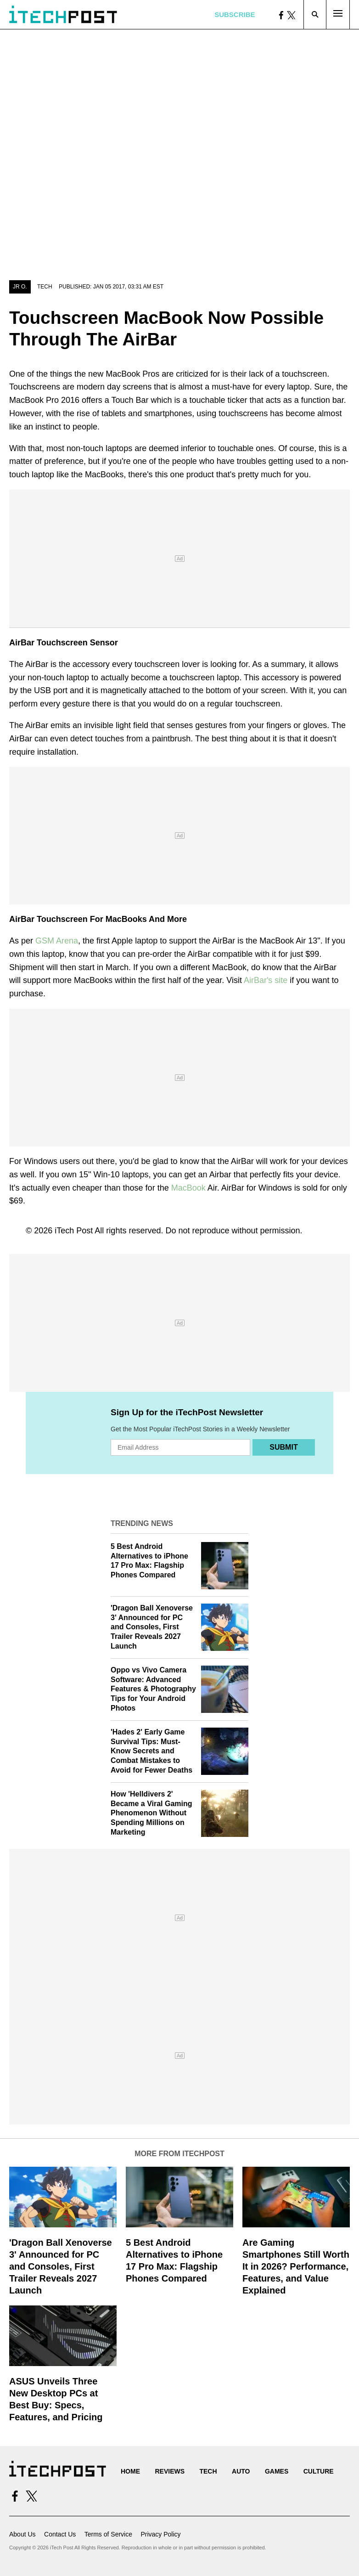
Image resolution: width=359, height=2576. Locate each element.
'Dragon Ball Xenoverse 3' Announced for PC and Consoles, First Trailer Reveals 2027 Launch (152, 1627)
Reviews (170, 2471)
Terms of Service (108, 2534)
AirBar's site (265, 980)
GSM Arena (56, 940)
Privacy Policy (160, 2534)
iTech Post (74, 1230)
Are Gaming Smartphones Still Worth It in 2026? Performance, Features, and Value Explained (295, 2266)
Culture (318, 2471)
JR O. (20, 286)
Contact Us (60, 2534)
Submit (283, 1447)
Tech (44, 286)
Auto (241, 2471)
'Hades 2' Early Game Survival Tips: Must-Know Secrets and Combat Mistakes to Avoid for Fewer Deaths (151, 1751)
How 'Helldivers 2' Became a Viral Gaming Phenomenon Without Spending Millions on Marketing (151, 1813)
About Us (22, 2534)
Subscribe (234, 14)
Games (276, 2471)
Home (130, 2471)
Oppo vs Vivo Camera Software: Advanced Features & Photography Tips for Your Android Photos (153, 1689)
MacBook (188, 1187)
